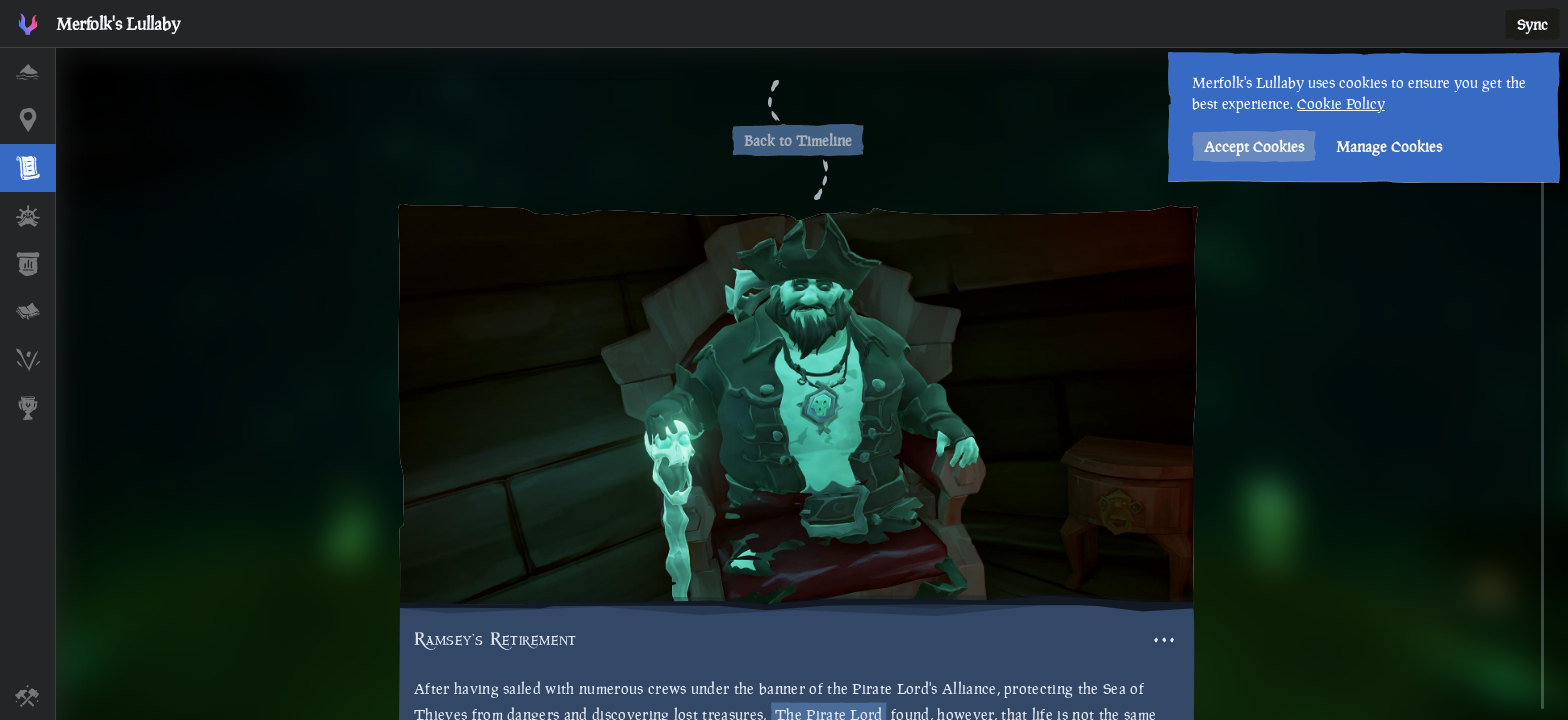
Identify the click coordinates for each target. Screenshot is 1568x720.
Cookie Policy (1339, 103)
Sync (1532, 24)
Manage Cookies (1387, 146)
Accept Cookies (1252, 146)
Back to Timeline (798, 140)
